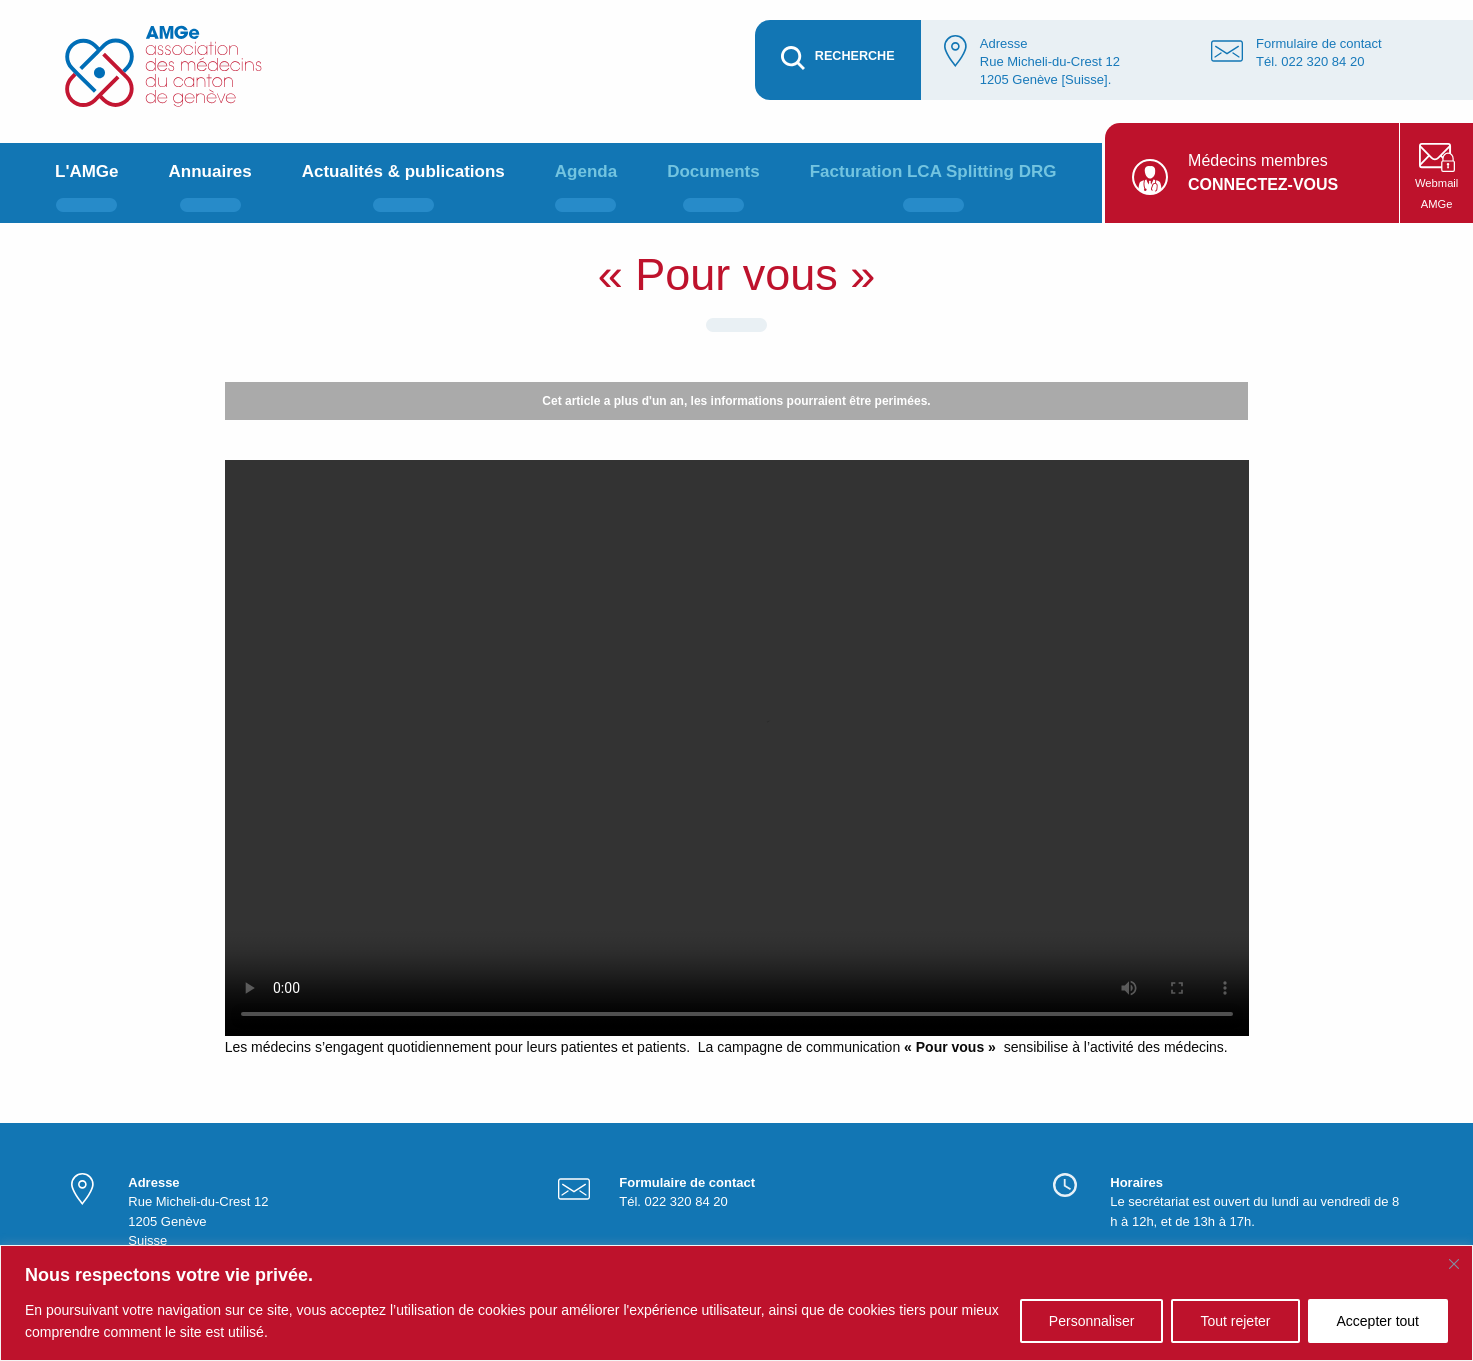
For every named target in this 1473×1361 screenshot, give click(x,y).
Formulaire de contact (1319, 43)
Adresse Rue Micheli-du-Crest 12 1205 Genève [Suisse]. (1050, 61)
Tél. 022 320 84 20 (1310, 61)
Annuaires (210, 171)
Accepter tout (1378, 1321)
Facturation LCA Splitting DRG (933, 171)
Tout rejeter (1235, 1321)
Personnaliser (1092, 1321)
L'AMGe (87, 171)
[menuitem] (87, 183)
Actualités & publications (403, 171)
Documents (713, 171)
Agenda (586, 171)
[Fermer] (1454, 1264)
